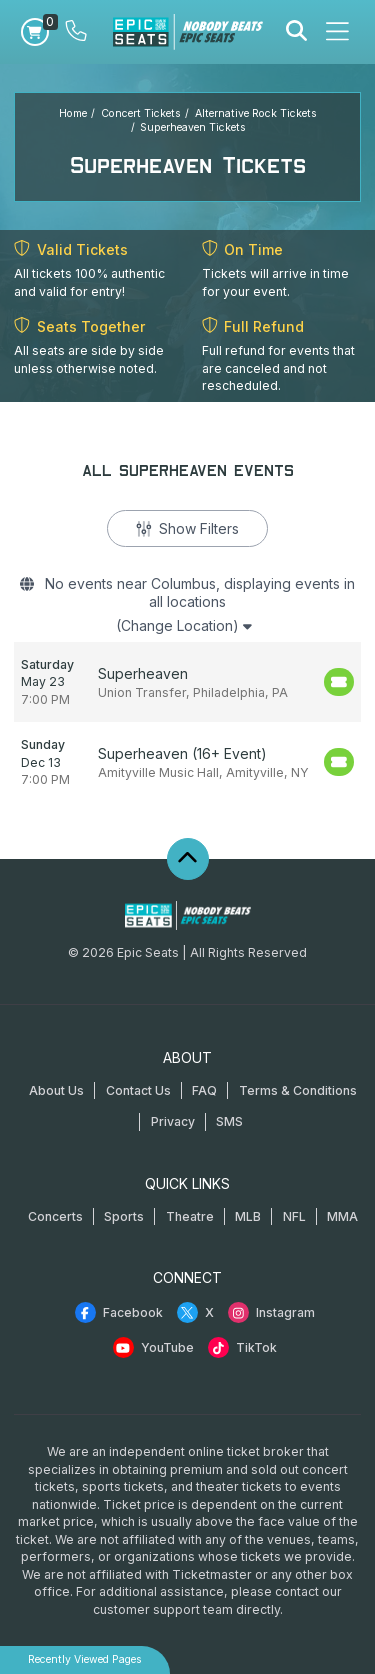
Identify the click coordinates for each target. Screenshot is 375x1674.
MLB (248, 1216)
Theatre (190, 1216)
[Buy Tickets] (339, 682)
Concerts (55, 1216)
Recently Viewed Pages (85, 1659)
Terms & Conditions (298, 1090)
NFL (294, 1216)
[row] (187, 682)
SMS (229, 1121)
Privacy (173, 1121)
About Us (56, 1090)
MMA (342, 1216)
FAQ (204, 1090)
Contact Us (138, 1090)
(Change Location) (184, 625)
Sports (124, 1216)
